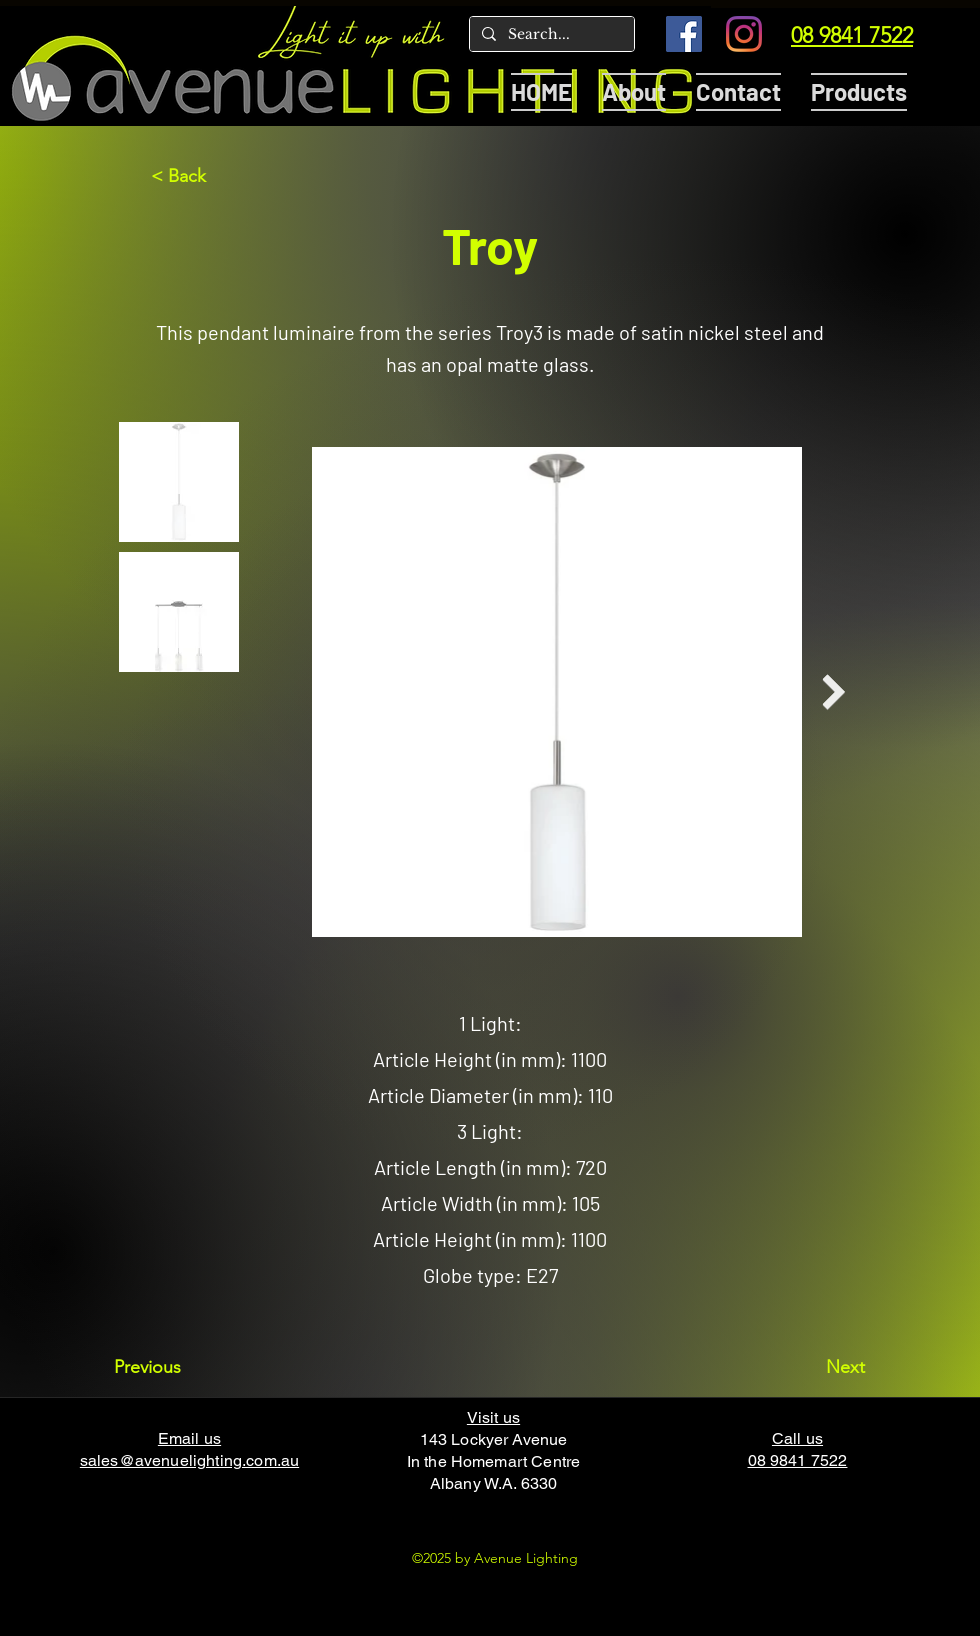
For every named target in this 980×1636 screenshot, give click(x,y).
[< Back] (217, 176)
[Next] (815, 1367)
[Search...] (550, 35)
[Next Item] (833, 692)
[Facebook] (684, 34)
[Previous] (180, 1367)
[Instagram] (744, 34)
